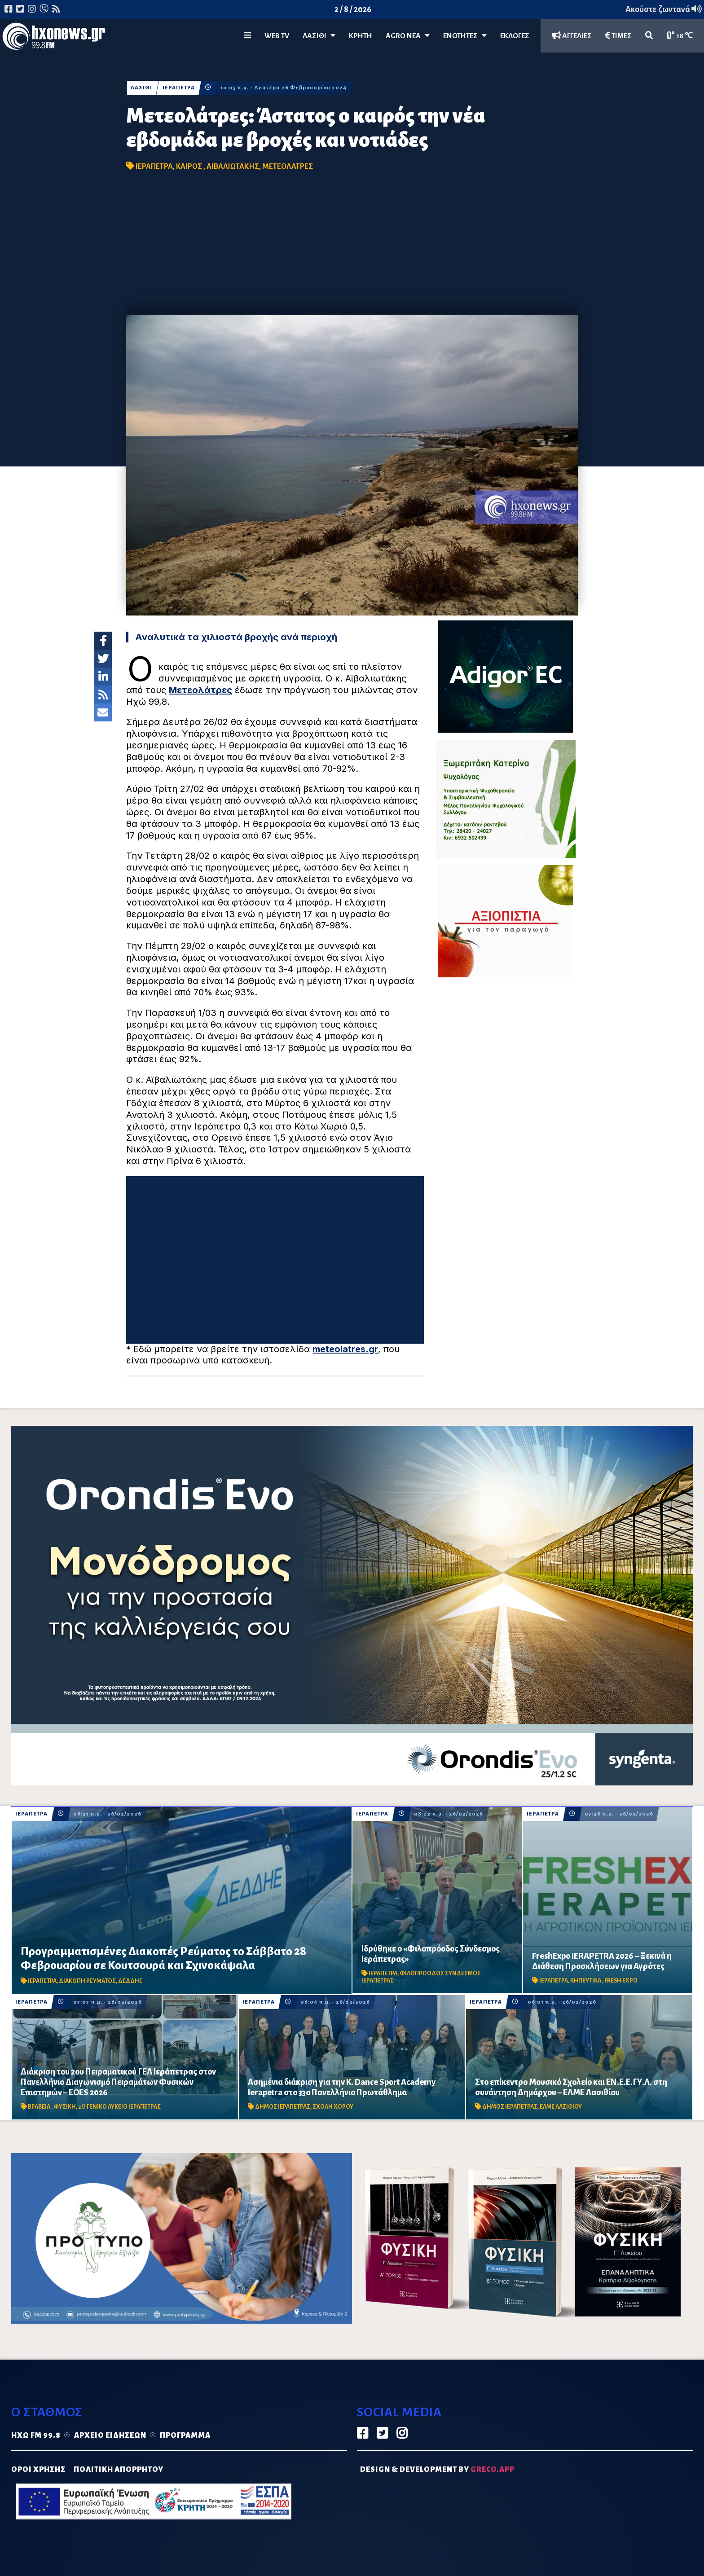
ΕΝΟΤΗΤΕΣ (465, 35)
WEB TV (276, 36)
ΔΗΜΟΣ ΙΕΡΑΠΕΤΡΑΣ (282, 2107)
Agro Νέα (408, 35)
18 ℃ (680, 35)
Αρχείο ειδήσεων (110, 2435)
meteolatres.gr (345, 1349)
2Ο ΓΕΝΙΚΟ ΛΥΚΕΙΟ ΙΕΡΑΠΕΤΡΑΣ (119, 2107)
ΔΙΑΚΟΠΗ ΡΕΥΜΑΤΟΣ (87, 1981)
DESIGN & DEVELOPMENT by (437, 2470)
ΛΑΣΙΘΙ (141, 88)
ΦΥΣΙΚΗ (64, 2107)
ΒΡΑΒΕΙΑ (39, 2107)
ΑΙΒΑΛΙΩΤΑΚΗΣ (233, 167)
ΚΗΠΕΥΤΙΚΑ (586, 1981)
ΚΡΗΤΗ (360, 36)
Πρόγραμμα (185, 2435)
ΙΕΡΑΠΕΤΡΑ (179, 88)
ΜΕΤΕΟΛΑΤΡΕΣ (287, 167)
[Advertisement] (352, 247)
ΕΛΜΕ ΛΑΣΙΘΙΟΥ (561, 2107)
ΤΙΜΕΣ (618, 35)
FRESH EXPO (621, 1981)
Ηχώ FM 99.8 (36, 2435)
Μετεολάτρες (200, 690)
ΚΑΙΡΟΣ (189, 167)
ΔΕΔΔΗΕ (130, 1981)
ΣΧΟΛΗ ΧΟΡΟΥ (332, 2107)
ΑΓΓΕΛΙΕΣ (572, 35)
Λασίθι (319, 35)
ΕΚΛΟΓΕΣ (514, 36)
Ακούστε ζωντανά (663, 9)
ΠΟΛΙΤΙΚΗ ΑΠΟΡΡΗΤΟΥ (118, 2470)
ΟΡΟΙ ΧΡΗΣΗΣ (38, 2470)
